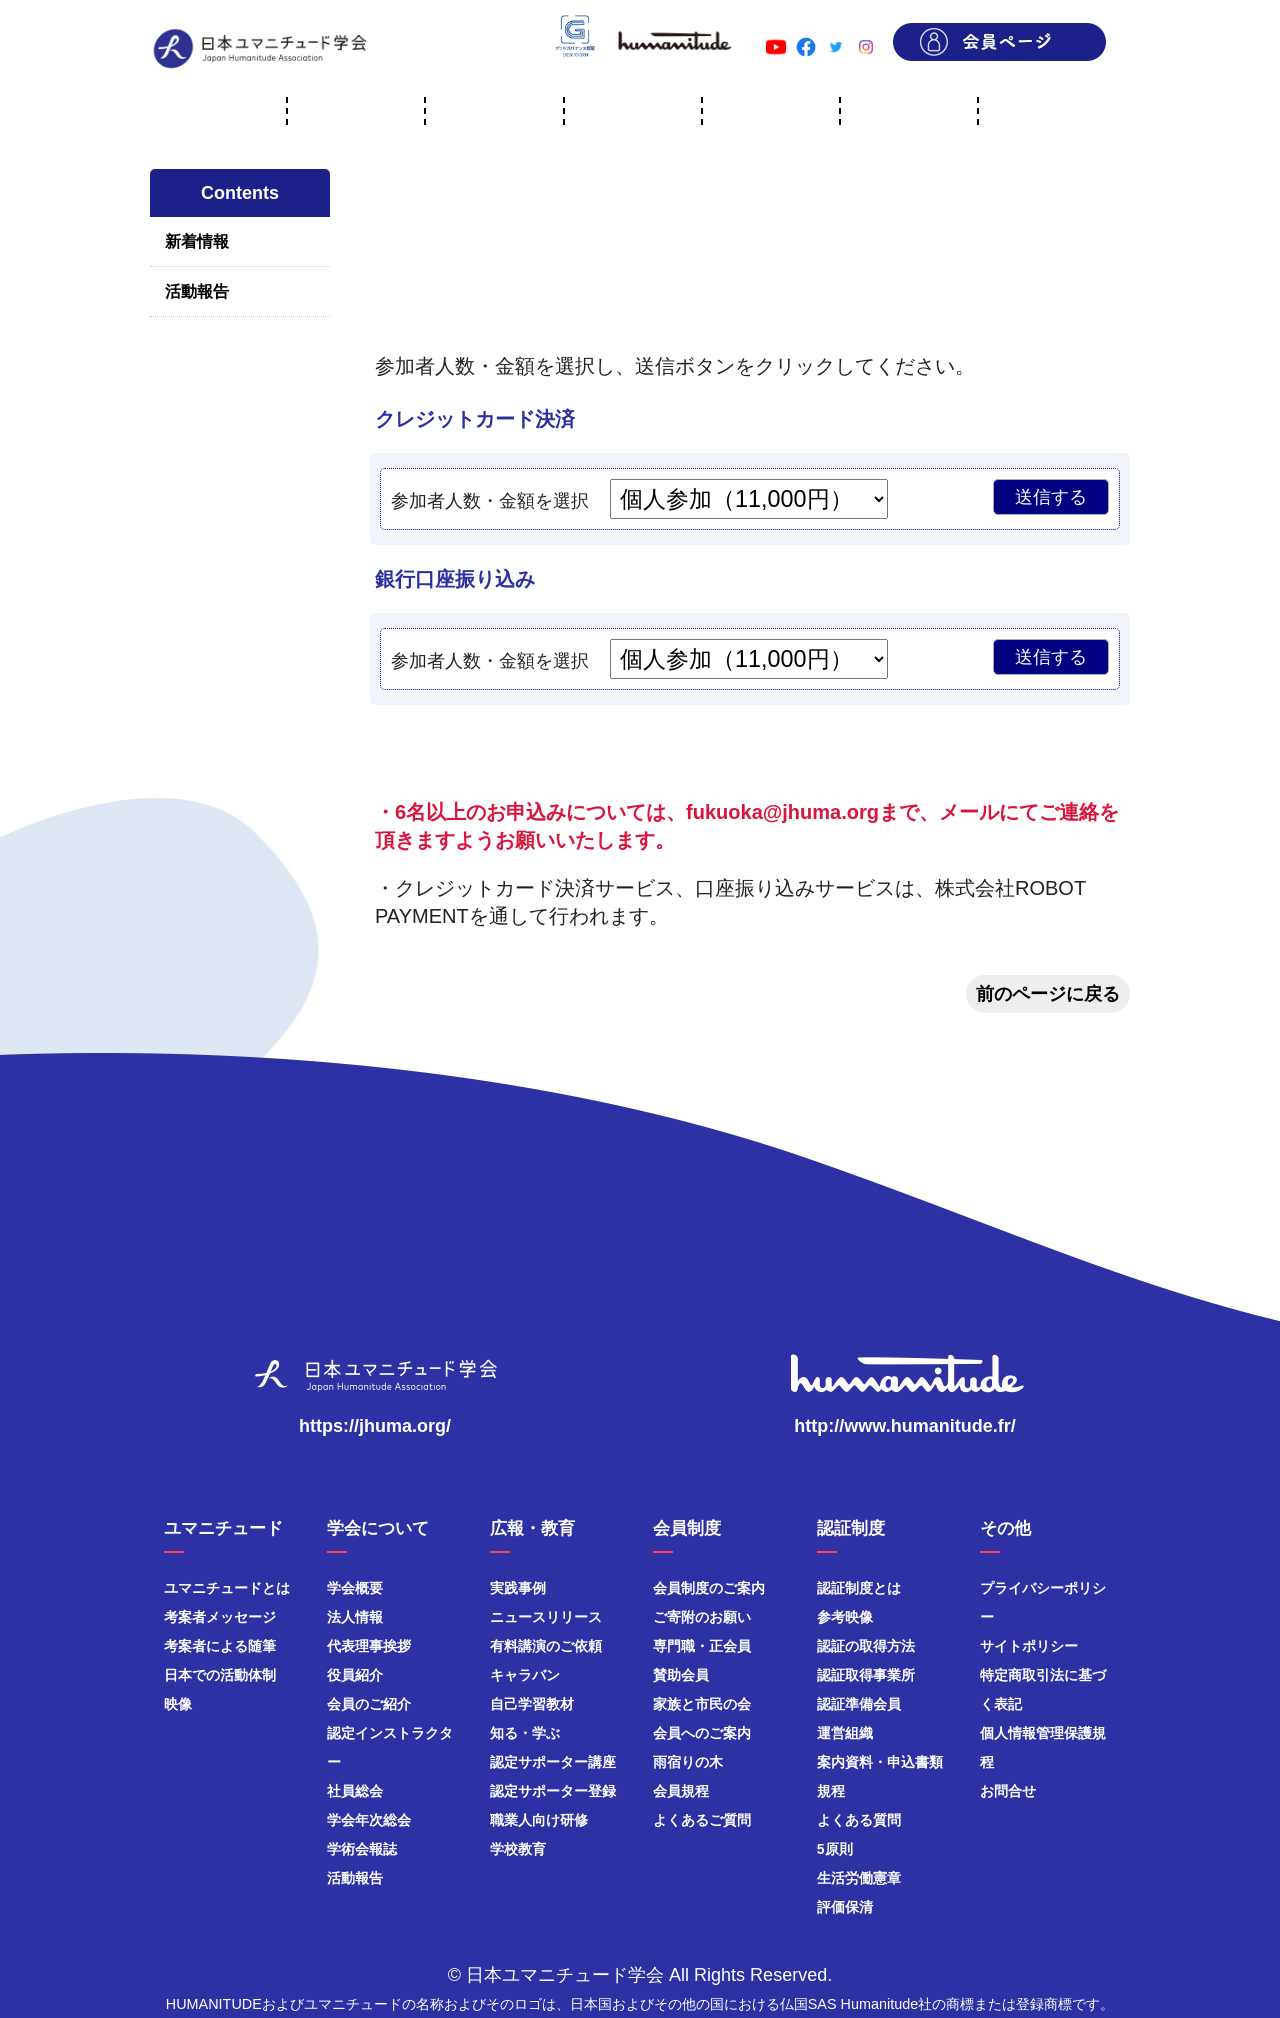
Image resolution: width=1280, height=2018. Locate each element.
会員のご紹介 (369, 1704)
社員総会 (355, 1791)
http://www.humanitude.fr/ (904, 1426)
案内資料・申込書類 (880, 1762)
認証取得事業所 (866, 1675)
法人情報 (355, 1617)
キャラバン (525, 1675)
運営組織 (845, 1733)
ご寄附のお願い (702, 1617)
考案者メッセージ (220, 1617)
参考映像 (845, 1617)
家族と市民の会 (702, 1704)
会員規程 (681, 1791)
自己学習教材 (532, 1704)
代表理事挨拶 (369, 1646)
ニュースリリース (546, 1617)
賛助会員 (681, 1675)
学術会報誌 (362, 1849)
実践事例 (518, 1588)
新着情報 (197, 241)
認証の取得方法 (866, 1646)
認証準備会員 (859, 1704)
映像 (178, 1704)
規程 (831, 1791)
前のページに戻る (1048, 994)
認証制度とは (859, 1588)
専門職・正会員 (702, 1646)
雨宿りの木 (688, 1762)
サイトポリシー (1029, 1646)
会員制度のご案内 (709, 1588)
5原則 (835, 1849)
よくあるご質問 (702, 1820)
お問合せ (1008, 1791)
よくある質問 (859, 1820)
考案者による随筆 (220, 1646)
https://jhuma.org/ (375, 1426)
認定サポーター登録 (553, 1791)
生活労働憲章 (859, 1878)
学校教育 (518, 1849)
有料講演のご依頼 (546, 1646)
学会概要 (355, 1588)
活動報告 (197, 291)
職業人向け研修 (539, 1820)
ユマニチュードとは (227, 1588)
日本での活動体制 (220, 1675)
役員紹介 (355, 1675)
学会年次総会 (369, 1820)
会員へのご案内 (702, 1733)
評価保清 (845, 1907)
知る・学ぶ (525, 1733)
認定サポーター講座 (553, 1762)
